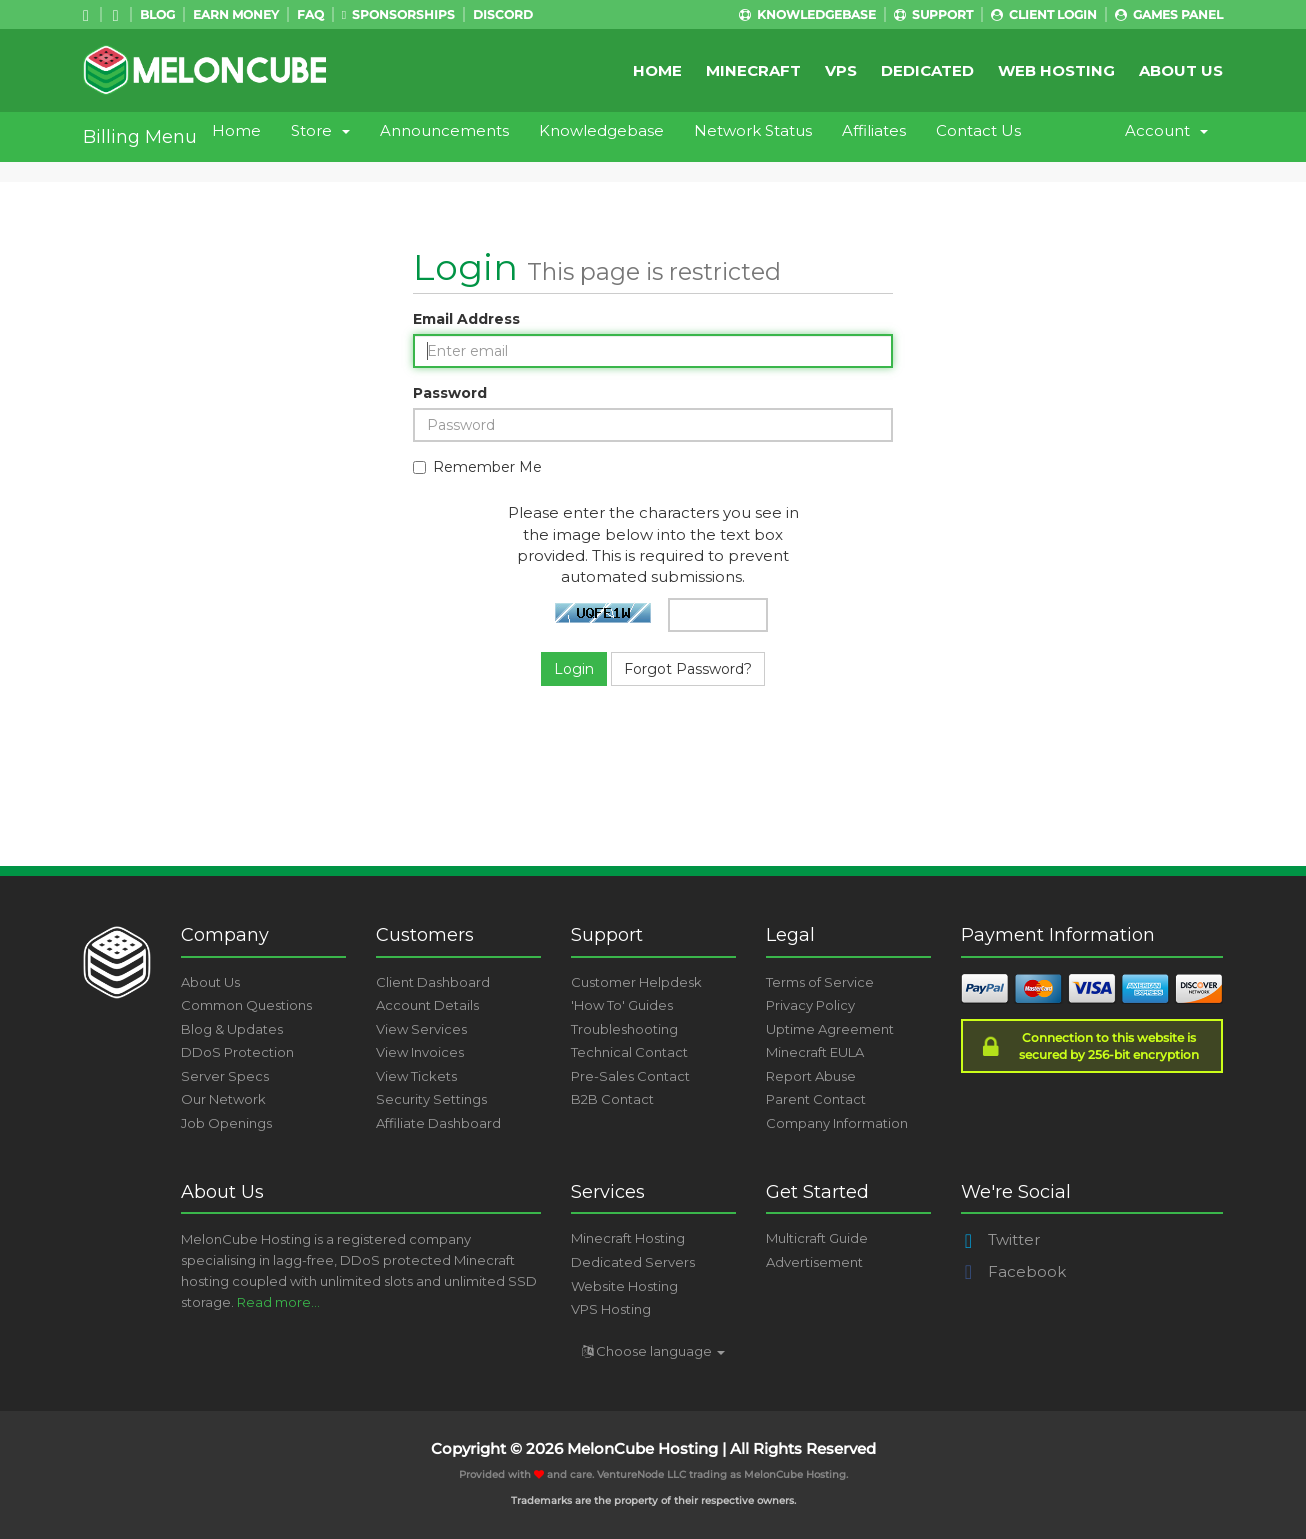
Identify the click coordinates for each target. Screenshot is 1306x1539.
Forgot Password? (688, 669)
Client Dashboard (433, 982)
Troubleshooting (624, 1029)
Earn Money (236, 14)
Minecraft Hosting (628, 1238)
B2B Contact (612, 1099)
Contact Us (978, 130)
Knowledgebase (807, 14)
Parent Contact (816, 1099)
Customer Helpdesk (636, 982)
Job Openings (226, 1123)
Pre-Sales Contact (630, 1076)
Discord (503, 14)
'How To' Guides (622, 1005)
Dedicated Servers (633, 1262)
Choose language (653, 1351)
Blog (157, 14)
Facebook (1013, 1271)
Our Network (223, 1099)
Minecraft (753, 70)
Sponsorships (398, 14)
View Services (421, 1029)
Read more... (278, 1302)
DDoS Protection (237, 1052)
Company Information (837, 1123)
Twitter (1000, 1239)
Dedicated (927, 70)
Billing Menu (140, 137)
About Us (1181, 70)
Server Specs (225, 1076)
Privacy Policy (810, 1005)
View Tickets (416, 1076)
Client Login (1044, 14)
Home (657, 70)
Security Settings (431, 1099)
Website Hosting (624, 1286)
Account (1166, 130)
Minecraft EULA (815, 1052)
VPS (841, 70)
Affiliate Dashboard (438, 1123)
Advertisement (814, 1262)
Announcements (444, 130)
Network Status (753, 130)
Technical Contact (629, 1052)
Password (450, 393)
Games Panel (1169, 14)
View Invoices (420, 1052)
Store (320, 130)
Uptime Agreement (830, 1029)
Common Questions (246, 1005)
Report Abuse (811, 1076)
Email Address (466, 319)
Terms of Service (820, 982)
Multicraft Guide (817, 1238)
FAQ (310, 14)
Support (933, 14)
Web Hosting (1056, 70)
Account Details (427, 1005)
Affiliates (874, 130)
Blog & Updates (232, 1029)
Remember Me (477, 467)
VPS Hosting (611, 1309)
